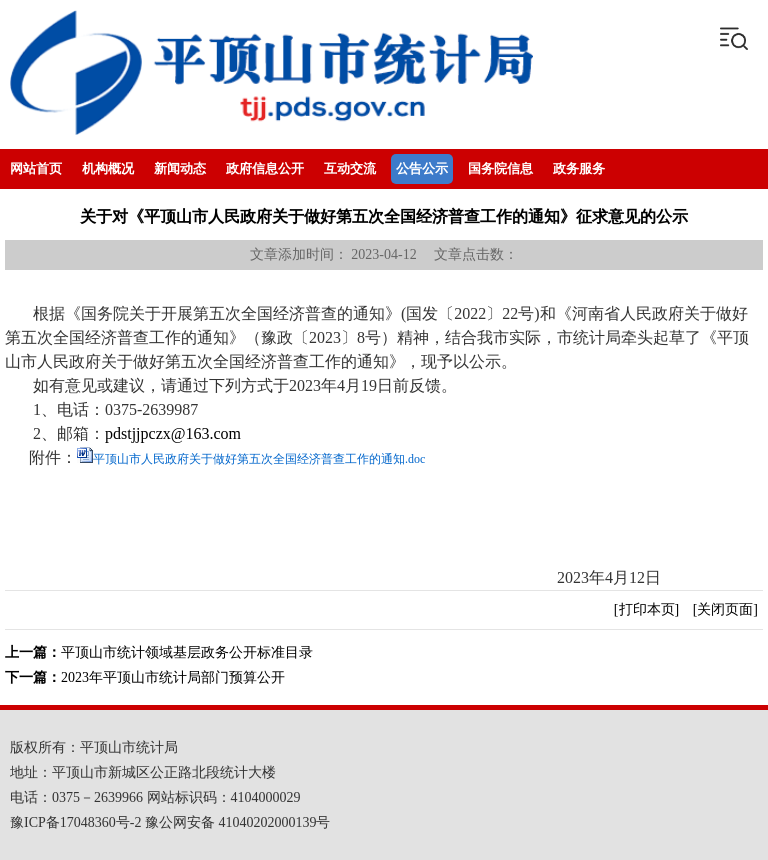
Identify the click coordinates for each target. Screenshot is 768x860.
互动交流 (350, 168)
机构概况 (108, 168)
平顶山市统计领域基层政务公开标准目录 (187, 652)
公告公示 (422, 168)
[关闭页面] (725, 609)
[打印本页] (646, 609)
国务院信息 (500, 168)
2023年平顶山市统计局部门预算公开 (173, 677)
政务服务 (579, 168)
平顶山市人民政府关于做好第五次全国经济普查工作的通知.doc (259, 459)
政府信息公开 (265, 168)
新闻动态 (180, 168)
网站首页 (36, 168)
